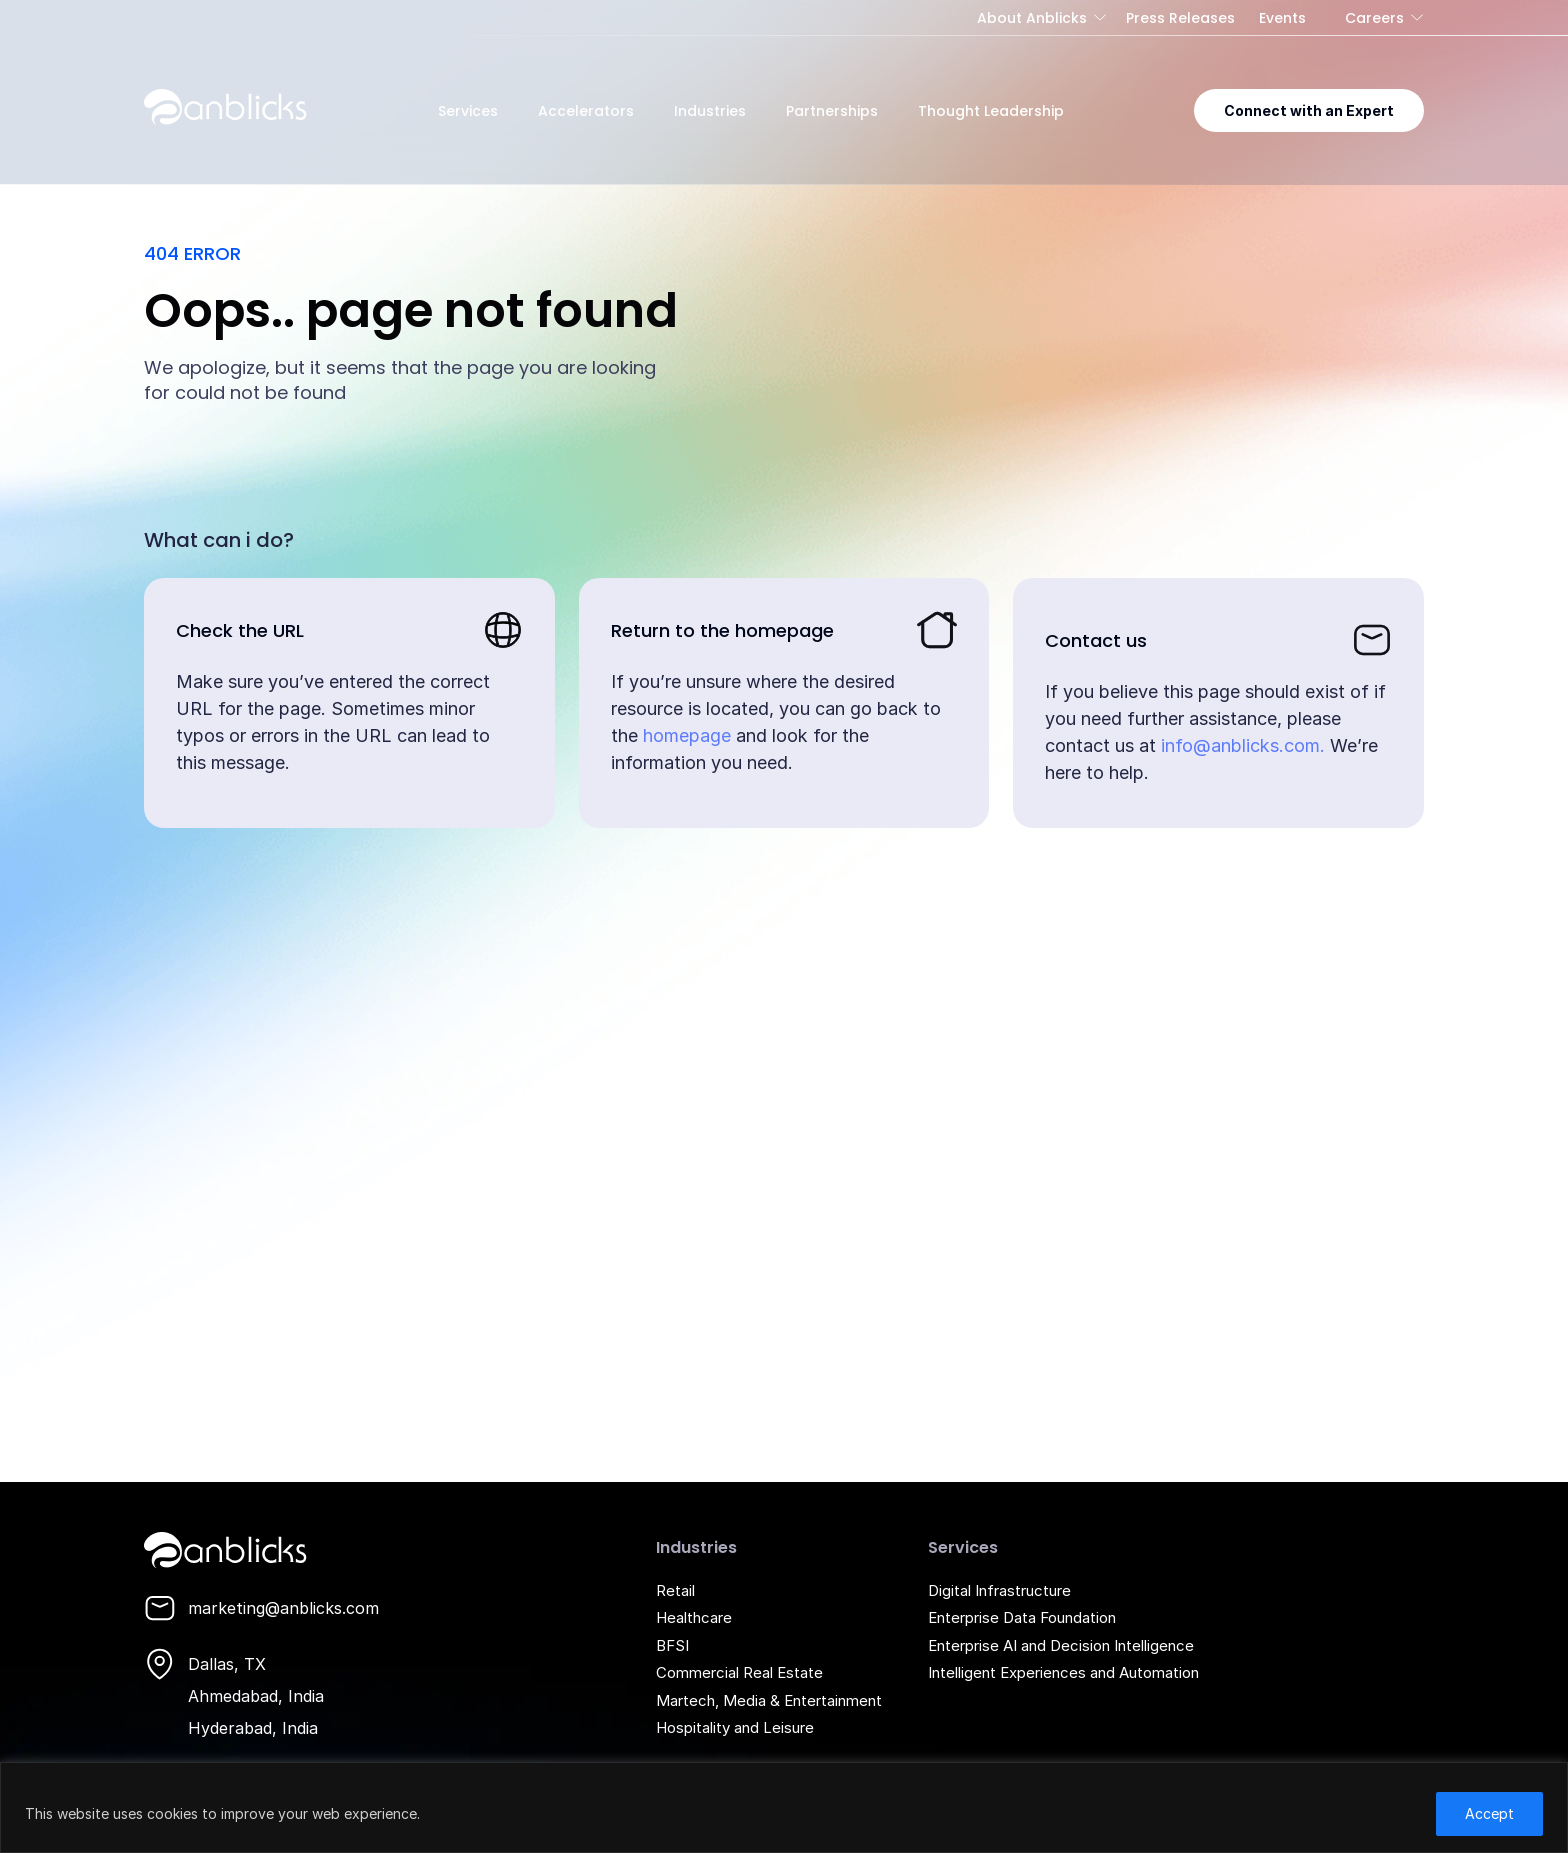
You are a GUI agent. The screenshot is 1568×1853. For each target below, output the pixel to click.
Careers (1374, 18)
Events (1282, 18)
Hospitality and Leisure (735, 1727)
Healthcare (694, 1617)
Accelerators (586, 111)
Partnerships (832, 111)
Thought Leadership (991, 111)
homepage (687, 735)
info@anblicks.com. (1243, 745)
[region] (784, 1807)
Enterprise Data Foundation (1022, 1617)
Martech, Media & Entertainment (769, 1700)
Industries (710, 111)
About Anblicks (1032, 18)
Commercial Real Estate (739, 1672)
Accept (1489, 1813)
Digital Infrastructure (999, 1590)
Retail (675, 1590)
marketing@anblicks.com (283, 1608)
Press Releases (1180, 18)
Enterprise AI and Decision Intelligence (1061, 1645)
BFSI (672, 1645)
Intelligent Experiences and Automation (1063, 1672)
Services (468, 111)
